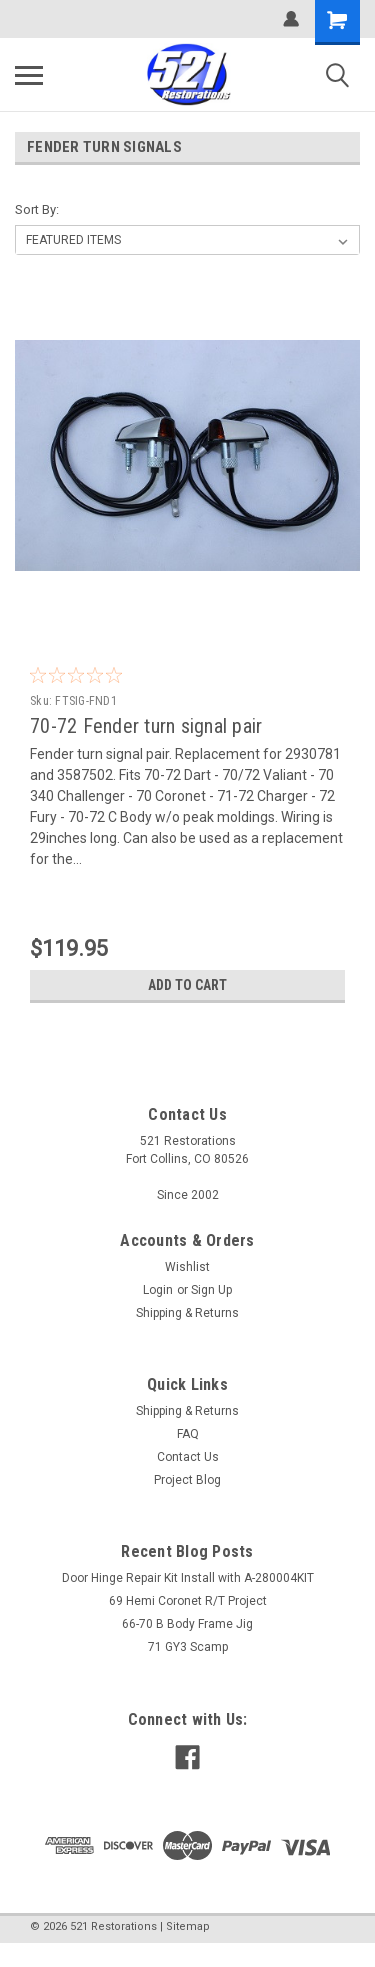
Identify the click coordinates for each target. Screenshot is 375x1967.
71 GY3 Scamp (188, 1647)
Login (158, 1290)
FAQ (188, 1434)
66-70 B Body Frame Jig (187, 1624)
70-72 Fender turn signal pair (146, 726)
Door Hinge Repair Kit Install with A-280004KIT (188, 1578)
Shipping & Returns (187, 1313)
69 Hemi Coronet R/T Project (188, 1601)
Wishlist (187, 1267)
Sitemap (188, 1926)
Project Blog (187, 1480)
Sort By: (37, 209)
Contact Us (188, 1457)
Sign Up (211, 1290)
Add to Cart (187, 985)
